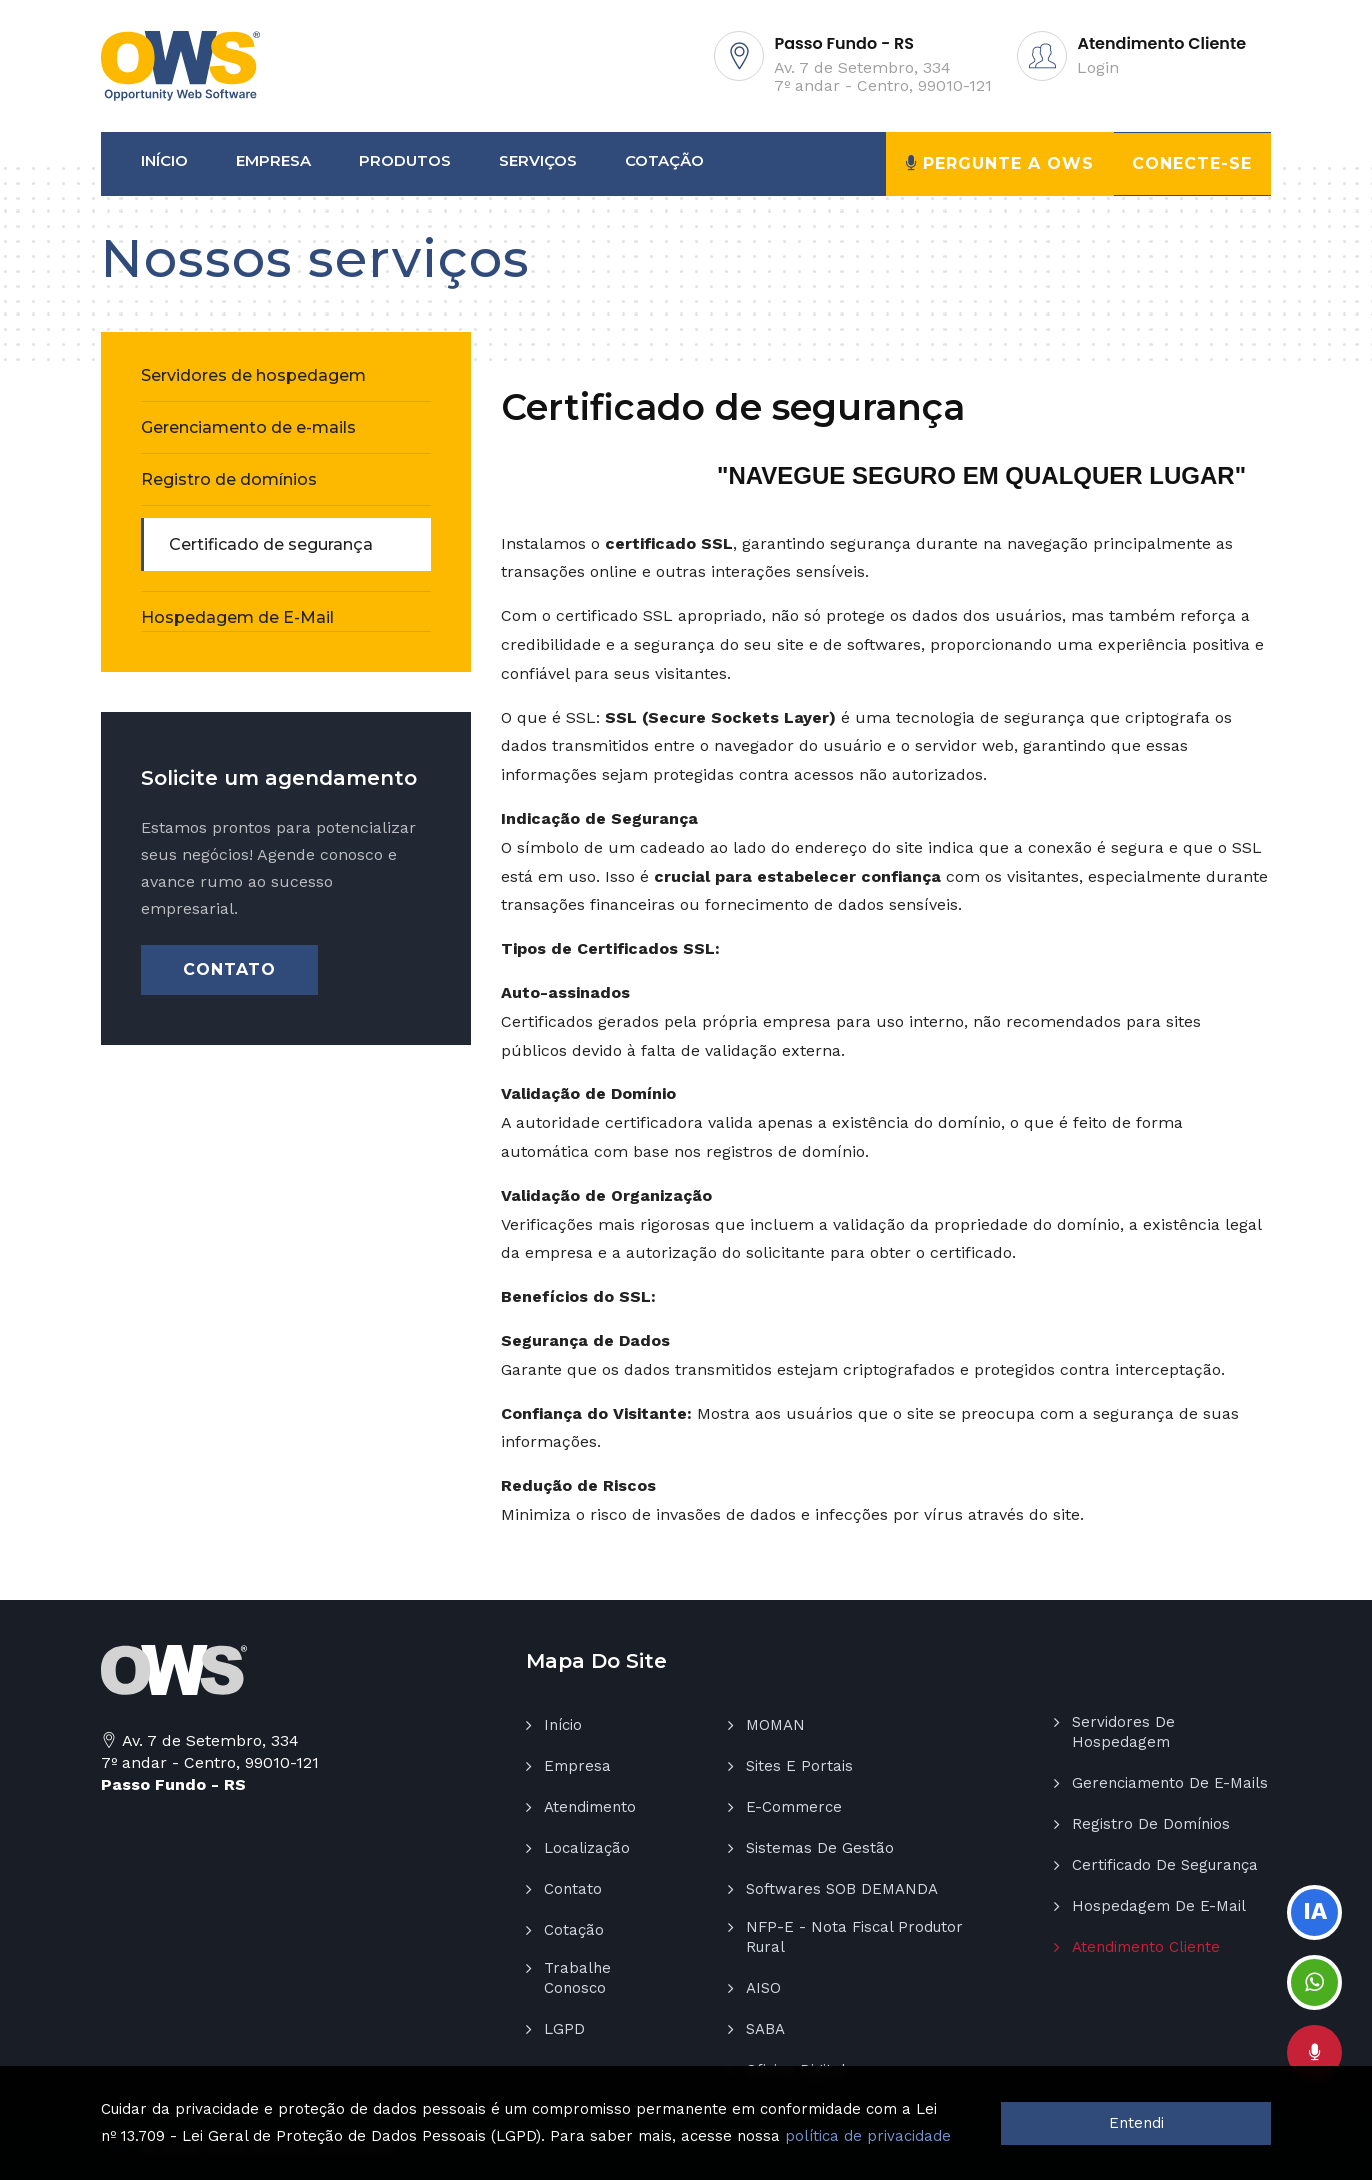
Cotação (664, 160)
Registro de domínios (229, 479)
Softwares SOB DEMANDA (842, 1889)
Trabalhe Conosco (577, 1978)
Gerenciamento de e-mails (248, 427)
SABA (765, 2029)
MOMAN (775, 1725)
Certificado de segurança (271, 544)
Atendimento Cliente (1146, 1947)
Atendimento (590, 1807)
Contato (229, 969)
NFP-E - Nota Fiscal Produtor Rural (854, 1937)
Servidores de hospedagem (253, 375)
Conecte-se (1191, 163)
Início (164, 160)
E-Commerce (794, 1807)
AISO (763, 1988)
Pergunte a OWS (998, 163)
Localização (587, 1848)
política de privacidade (868, 2136)
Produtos (405, 160)
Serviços (538, 160)
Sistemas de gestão (820, 1848)
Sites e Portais (799, 1766)
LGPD (564, 2029)
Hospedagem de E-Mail (237, 617)
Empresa (273, 160)
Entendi (1136, 2123)
